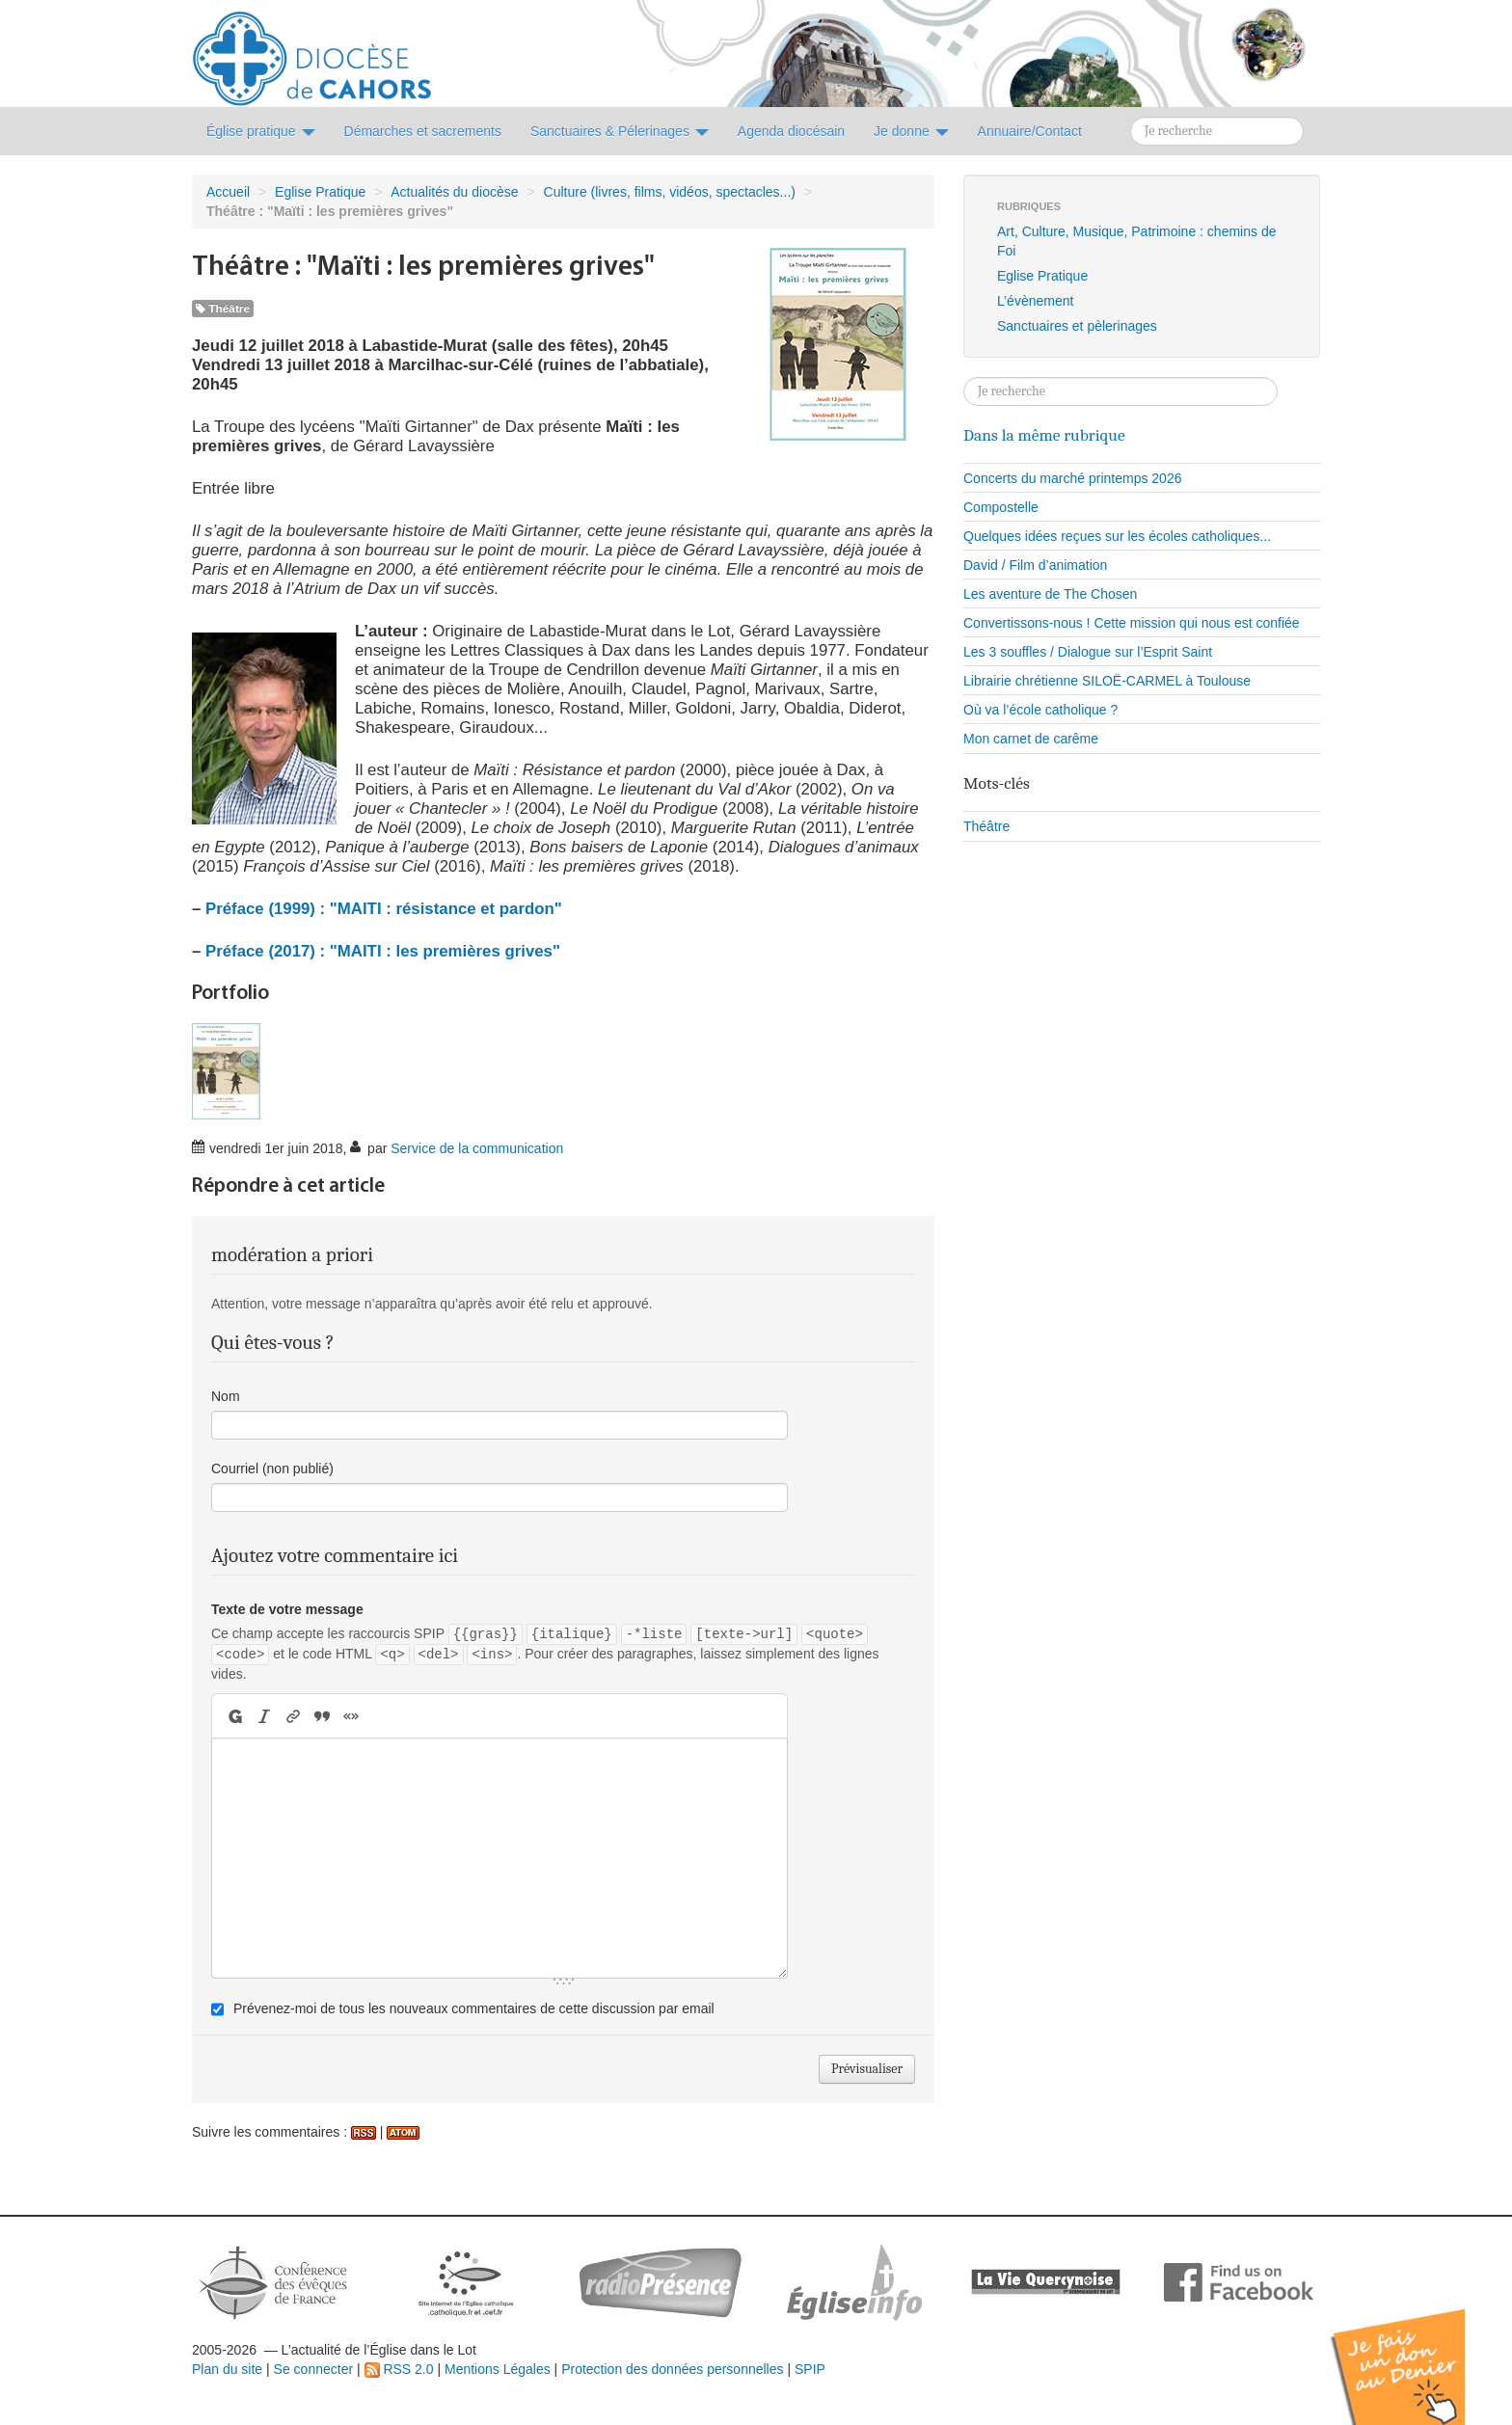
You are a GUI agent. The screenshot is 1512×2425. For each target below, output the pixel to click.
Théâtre (223, 308)
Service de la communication (477, 1148)
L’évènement (1035, 301)
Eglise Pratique (320, 192)
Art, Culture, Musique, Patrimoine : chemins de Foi (1136, 241)
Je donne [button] (911, 131)
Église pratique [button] (260, 131)
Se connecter (314, 2369)
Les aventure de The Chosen (1050, 594)
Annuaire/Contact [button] (1030, 131)
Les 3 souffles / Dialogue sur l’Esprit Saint (1087, 652)
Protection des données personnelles (672, 2369)
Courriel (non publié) (272, 1468)
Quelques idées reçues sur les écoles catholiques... (1117, 536)
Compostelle (1001, 507)
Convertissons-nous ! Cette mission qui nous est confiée (1131, 623)
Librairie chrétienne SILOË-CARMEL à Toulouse (1107, 680)
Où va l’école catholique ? (1040, 709)
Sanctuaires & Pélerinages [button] (619, 131)
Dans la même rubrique (1044, 435)
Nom (225, 1396)
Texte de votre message (287, 1609)
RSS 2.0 (399, 2369)
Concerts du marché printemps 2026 (1072, 478)
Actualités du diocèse (454, 192)
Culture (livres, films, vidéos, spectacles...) (670, 192)
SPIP (810, 2369)
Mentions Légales (498, 2369)
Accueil (228, 192)
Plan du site (227, 2369)
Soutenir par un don (1415, 2352)
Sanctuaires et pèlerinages (1077, 326)
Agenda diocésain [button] (791, 131)
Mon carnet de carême (1030, 738)
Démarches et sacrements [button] (422, 131)
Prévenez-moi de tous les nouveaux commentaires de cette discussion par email (474, 2008)
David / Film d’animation (1035, 565)
